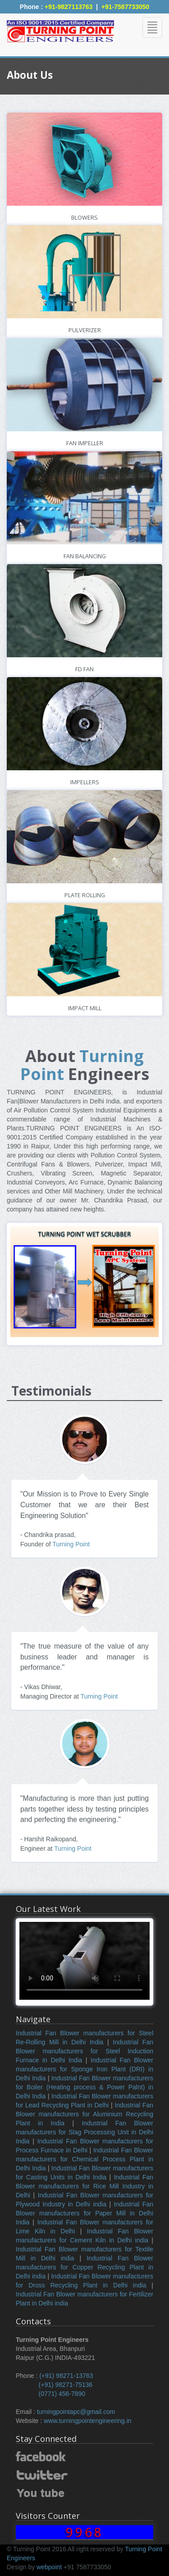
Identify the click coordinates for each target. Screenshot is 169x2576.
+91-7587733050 (125, 6)
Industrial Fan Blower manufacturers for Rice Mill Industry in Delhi (84, 2186)
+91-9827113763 (68, 6)
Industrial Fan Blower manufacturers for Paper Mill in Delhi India (84, 2213)
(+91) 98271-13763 (66, 2375)
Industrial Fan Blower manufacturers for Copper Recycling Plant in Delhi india (84, 2267)
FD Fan (84, 669)
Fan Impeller (84, 443)
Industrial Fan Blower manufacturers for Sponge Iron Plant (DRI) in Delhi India (84, 2069)
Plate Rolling (84, 895)
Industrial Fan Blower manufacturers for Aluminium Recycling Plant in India (84, 2114)
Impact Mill (84, 1008)
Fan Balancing (85, 556)
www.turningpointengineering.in (88, 2420)
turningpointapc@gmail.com (76, 2411)
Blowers (84, 217)
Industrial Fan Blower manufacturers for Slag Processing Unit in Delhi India (84, 2132)
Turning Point (82, 1065)
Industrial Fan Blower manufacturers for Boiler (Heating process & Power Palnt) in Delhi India (84, 2087)
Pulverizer (85, 330)
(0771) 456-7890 (62, 2393)
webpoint (48, 2567)
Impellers (84, 782)
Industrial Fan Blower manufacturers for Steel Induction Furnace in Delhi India (84, 2051)
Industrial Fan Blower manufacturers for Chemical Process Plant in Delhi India (84, 2159)
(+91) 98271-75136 (66, 2384)
